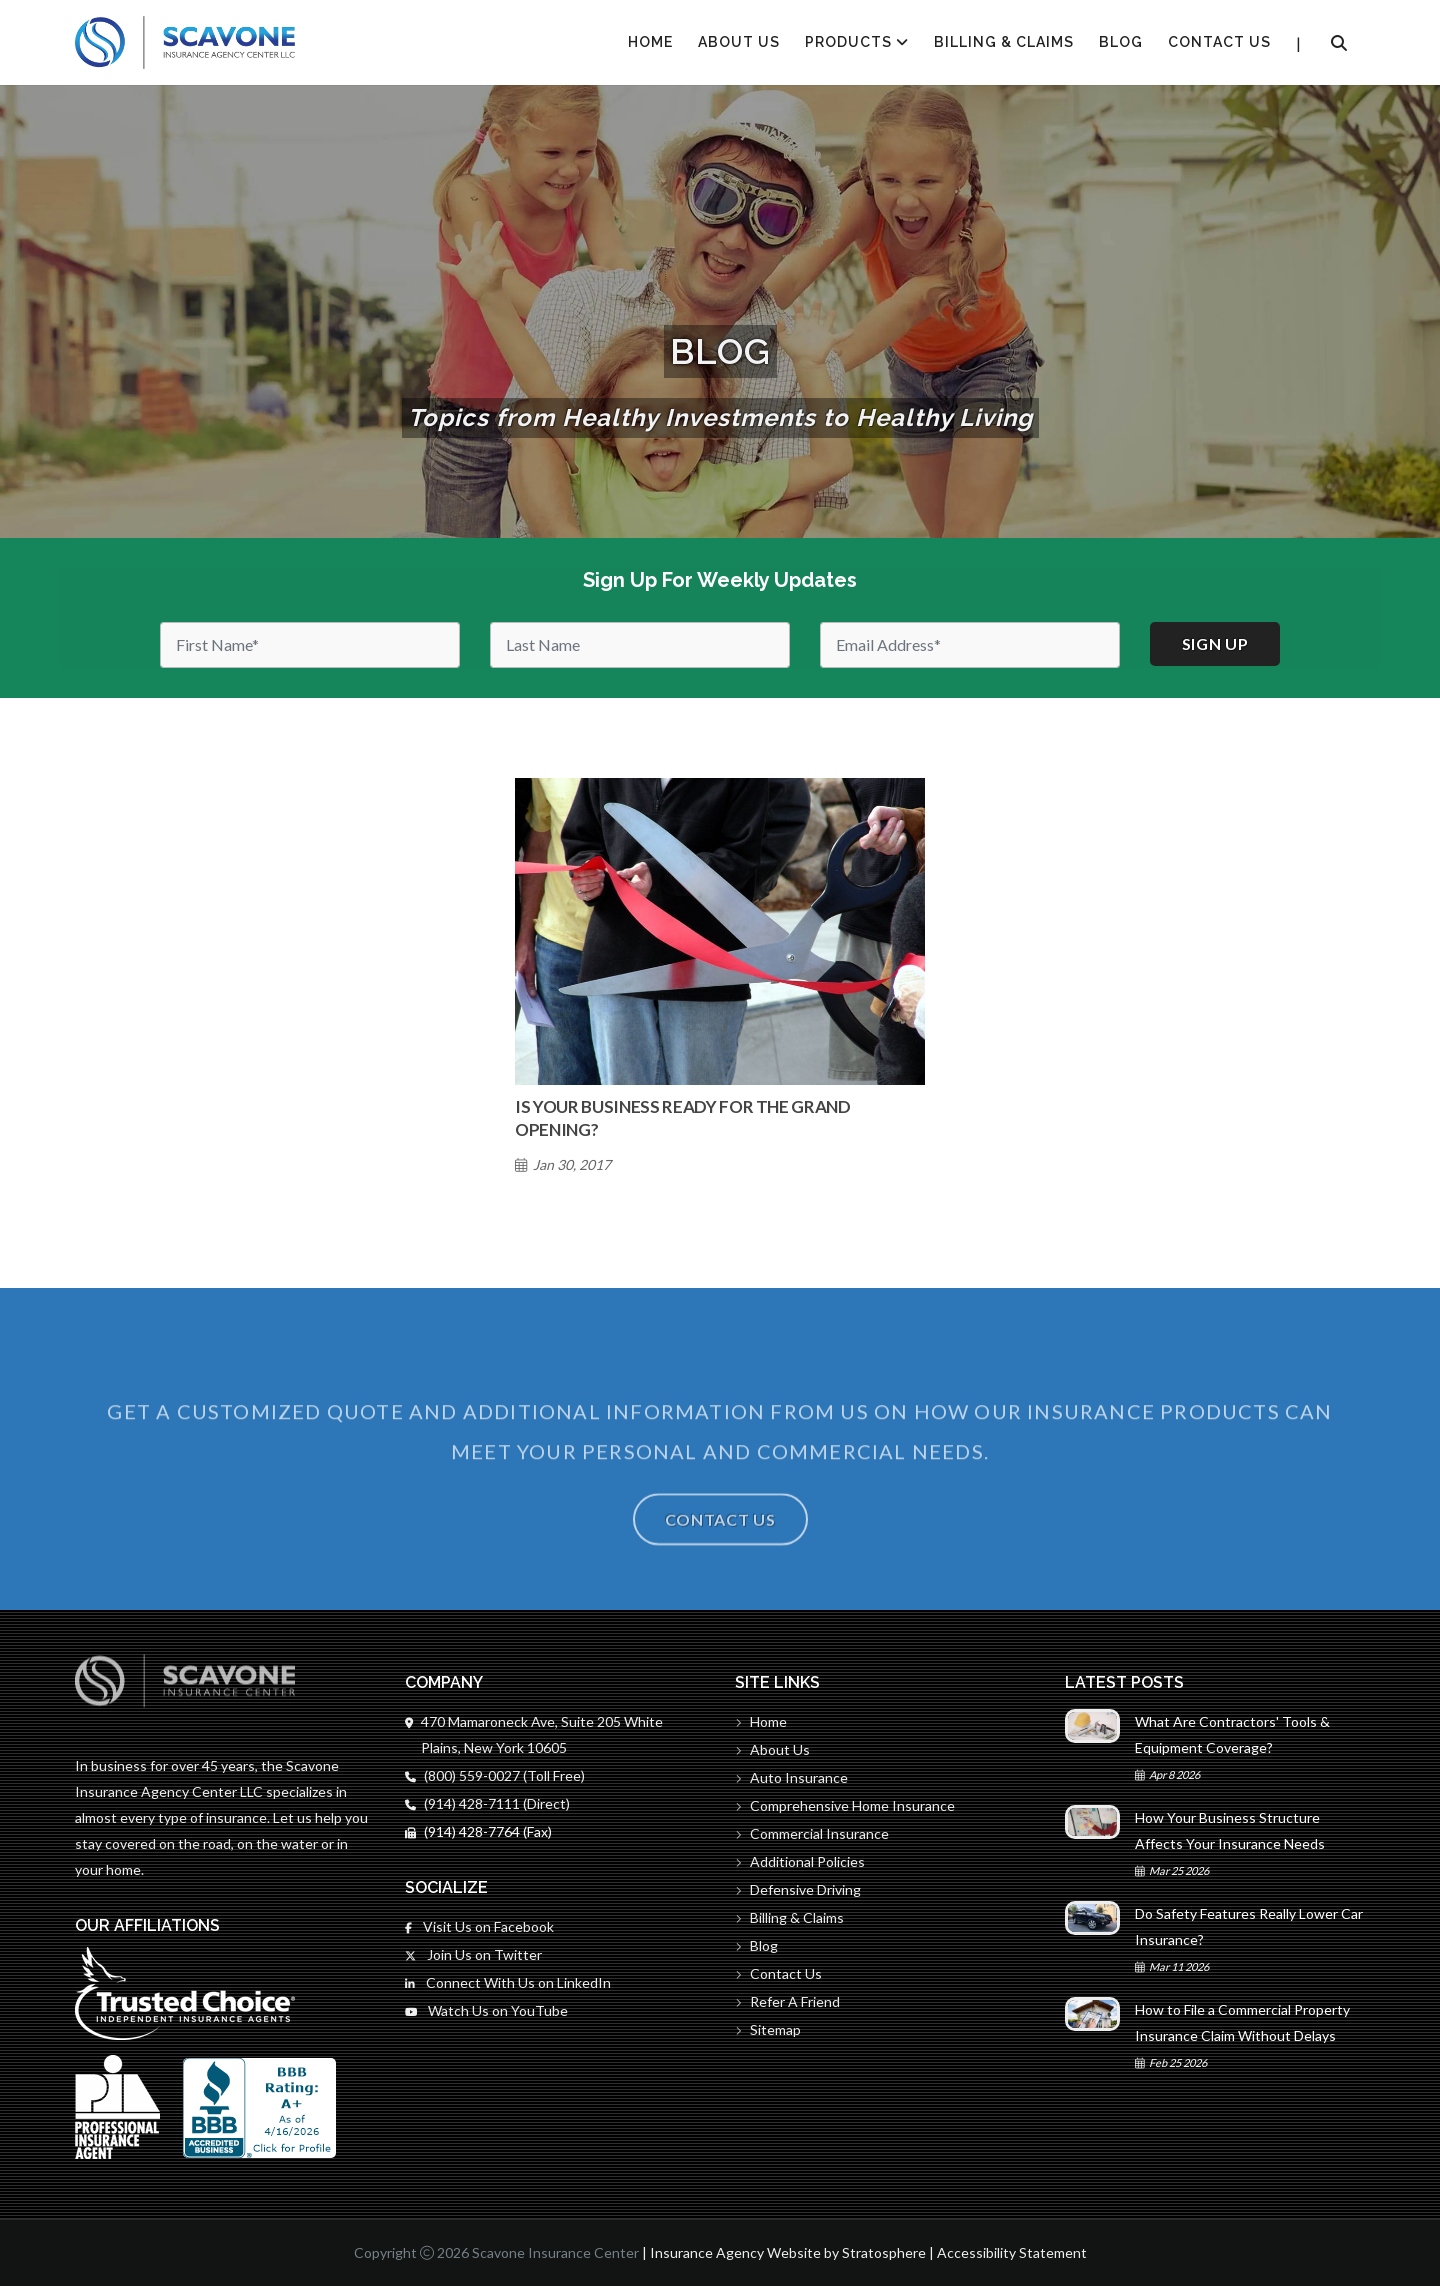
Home (761, 1721)
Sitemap (768, 2029)
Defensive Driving (798, 1889)
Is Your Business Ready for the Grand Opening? (683, 1118)
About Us (739, 42)
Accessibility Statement (1012, 2252)
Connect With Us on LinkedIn (508, 1982)
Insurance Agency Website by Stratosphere (788, 2252)
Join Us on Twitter (473, 1954)
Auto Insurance (791, 1777)
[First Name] (310, 645)
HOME (650, 42)
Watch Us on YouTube (486, 2010)
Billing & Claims (1004, 42)
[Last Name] (640, 645)
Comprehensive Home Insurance (845, 1805)
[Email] (970, 645)
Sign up (1215, 643)
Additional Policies (800, 1861)
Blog (1121, 42)
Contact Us (1219, 42)
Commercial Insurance (812, 1833)
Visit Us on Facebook (479, 1926)
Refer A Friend (787, 2001)
